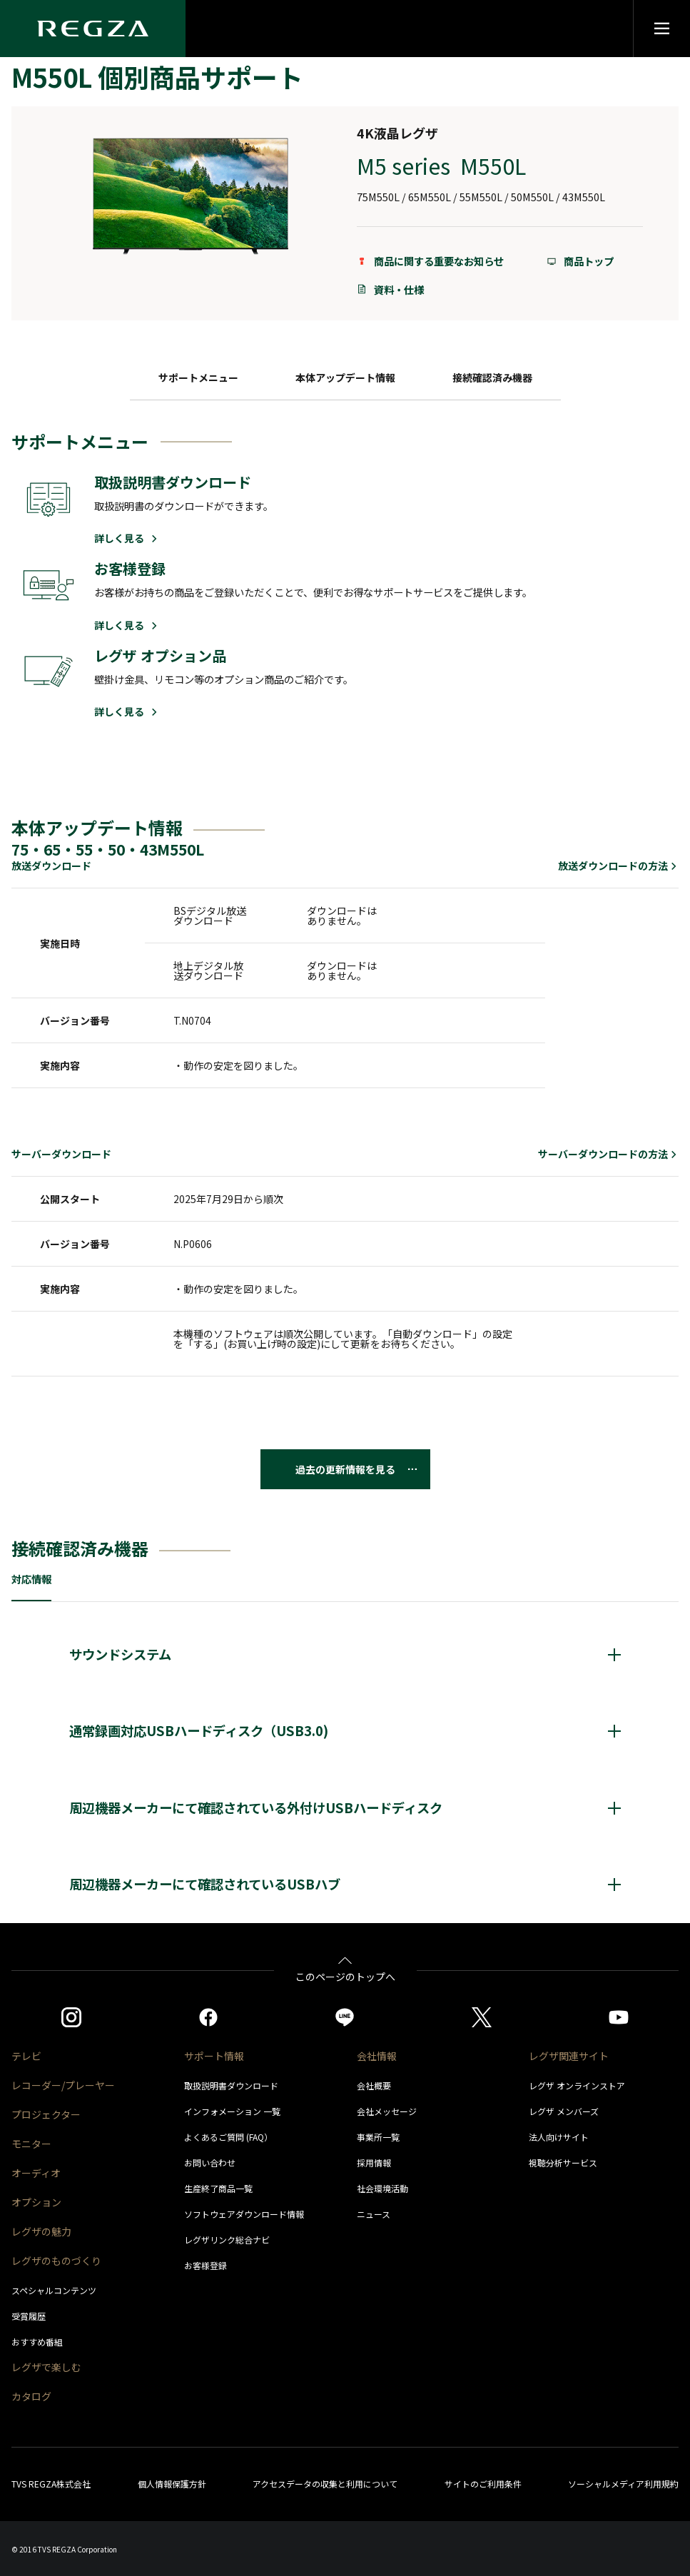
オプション (36, 2202)
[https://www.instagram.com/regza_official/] (71, 2017)
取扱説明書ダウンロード (231, 2085)
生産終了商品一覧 (218, 2188)
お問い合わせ (209, 2162)
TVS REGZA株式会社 (51, 2484)
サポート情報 (214, 2056)
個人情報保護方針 (172, 2484)
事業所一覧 (378, 2137)
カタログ (31, 2396)
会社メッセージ (387, 2111)
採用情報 (374, 2162)
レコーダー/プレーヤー (63, 2085)
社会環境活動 (382, 2188)
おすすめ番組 (37, 2342)
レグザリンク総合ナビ (227, 2239)
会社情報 (377, 2056)
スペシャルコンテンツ (53, 2290)
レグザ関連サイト (569, 2056)
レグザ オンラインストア (577, 2085)
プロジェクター (46, 2114)
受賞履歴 (28, 2316)
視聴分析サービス (563, 2162)
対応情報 (31, 1578)
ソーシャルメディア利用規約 (623, 2484)
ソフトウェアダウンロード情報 (244, 2214)
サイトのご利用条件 (483, 2484)
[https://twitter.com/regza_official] (482, 2017)
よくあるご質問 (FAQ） (228, 2137)
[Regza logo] (93, 28)
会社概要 (374, 2085)
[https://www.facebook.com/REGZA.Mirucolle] (208, 2017)
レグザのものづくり (56, 2260)
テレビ (26, 2056)
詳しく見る (126, 538)
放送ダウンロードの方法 (618, 866)
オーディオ (36, 2173)
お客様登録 (205, 2265)
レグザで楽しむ (46, 2367)
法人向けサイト (559, 2137)
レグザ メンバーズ (564, 2111)
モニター (31, 2143)
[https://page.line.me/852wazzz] (345, 2017)
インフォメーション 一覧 (232, 2111)
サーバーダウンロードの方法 (608, 1154)
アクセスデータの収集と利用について (325, 2484)
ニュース (373, 2214)
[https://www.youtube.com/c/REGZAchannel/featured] (619, 2017)
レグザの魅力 (41, 2231)
